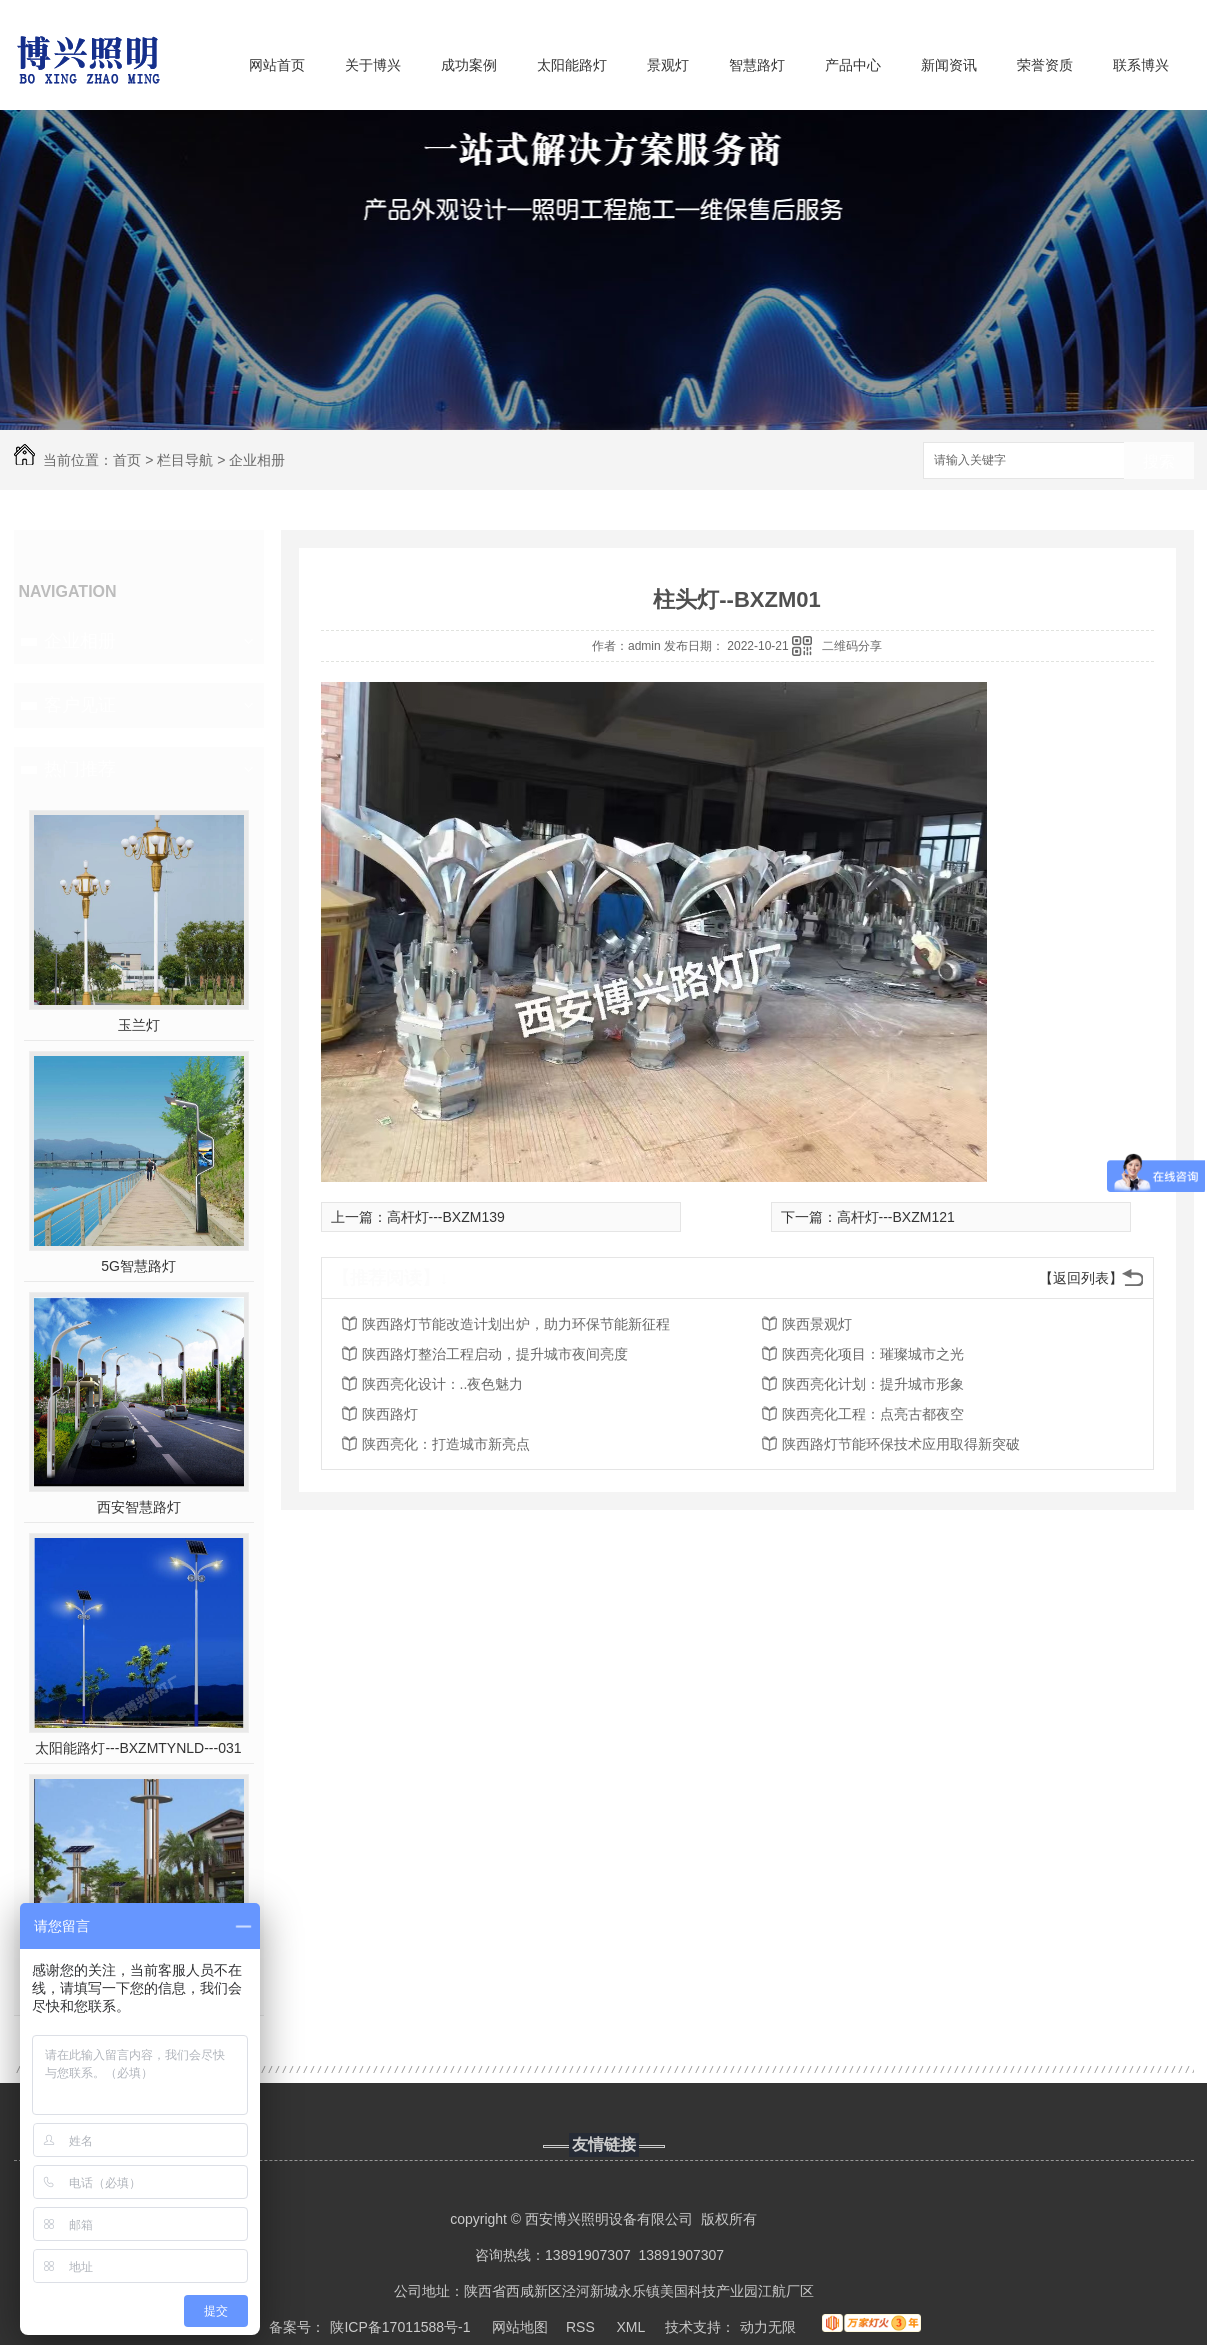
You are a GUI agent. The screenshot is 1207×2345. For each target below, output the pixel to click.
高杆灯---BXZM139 (446, 1217)
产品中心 (853, 65)
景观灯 (668, 65)
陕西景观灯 (817, 1324)
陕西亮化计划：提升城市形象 (873, 1384)
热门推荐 (80, 769)
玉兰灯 (139, 1025)
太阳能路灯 (572, 65)
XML (632, 2327)
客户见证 (80, 705)
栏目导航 (185, 460)
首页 (127, 460)
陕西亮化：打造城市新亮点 (446, 1444)
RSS (582, 2327)
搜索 (1159, 461)
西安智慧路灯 (139, 1507)
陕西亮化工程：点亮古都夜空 (873, 1414)
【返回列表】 (1081, 1278)
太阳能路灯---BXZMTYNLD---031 (138, 1748)
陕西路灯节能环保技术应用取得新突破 (901, 1444)
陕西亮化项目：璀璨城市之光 (873, 1354)
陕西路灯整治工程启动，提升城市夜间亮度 (495, 1354)
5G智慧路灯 (138, 1266)
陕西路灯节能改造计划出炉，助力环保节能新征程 (516, 1324)
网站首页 (277, 65)
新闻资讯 (949, 65)
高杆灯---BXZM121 (896, 1217)
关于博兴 (373, 65)
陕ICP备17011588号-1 (400, 2327)
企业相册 (257, 460)
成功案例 (469, 65)
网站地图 (520, 2327)
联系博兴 (1141, 65)
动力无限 (768, 2327)
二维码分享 (852, 646)
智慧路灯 (757, 65)
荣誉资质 (1045, 65)
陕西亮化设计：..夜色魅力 (443, 1384)
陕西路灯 (390, 1414)
